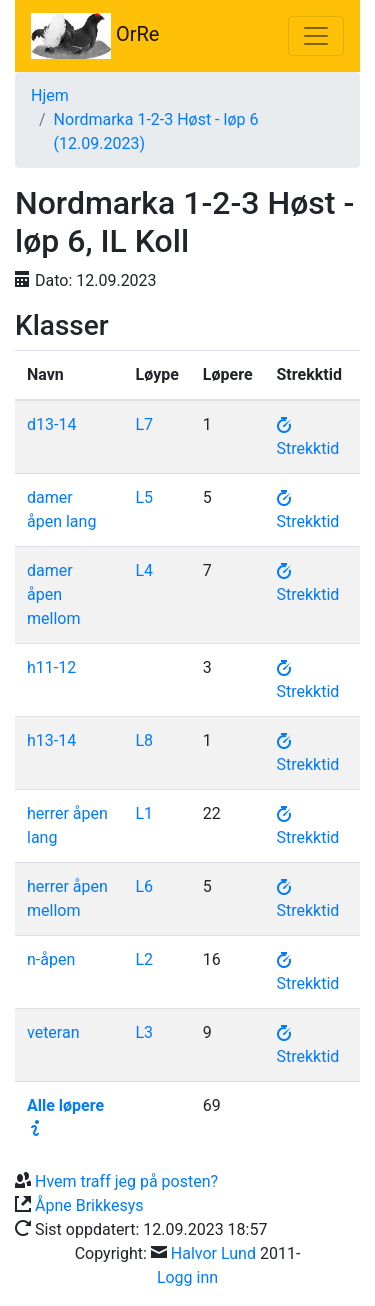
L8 (144, 740)
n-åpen (51, 959)
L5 (144, 497)
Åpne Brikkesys (89, 1205)
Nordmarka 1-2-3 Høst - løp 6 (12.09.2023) (156, 131)
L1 (144, 813)
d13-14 (51, 424)
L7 (144, 424)
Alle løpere (65, 1105)
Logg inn (187, 1277)
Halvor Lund (213, 1253)
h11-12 (51, 667)
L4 (144, 570)
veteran (53, 1032)
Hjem (50, 95)
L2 (144, 959)
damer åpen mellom (53, 594)
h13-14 (51, 740)
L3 (144, 1032)
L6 (144, 886)
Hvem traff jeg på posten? (126, 1181)
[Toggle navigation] (316, 36)
